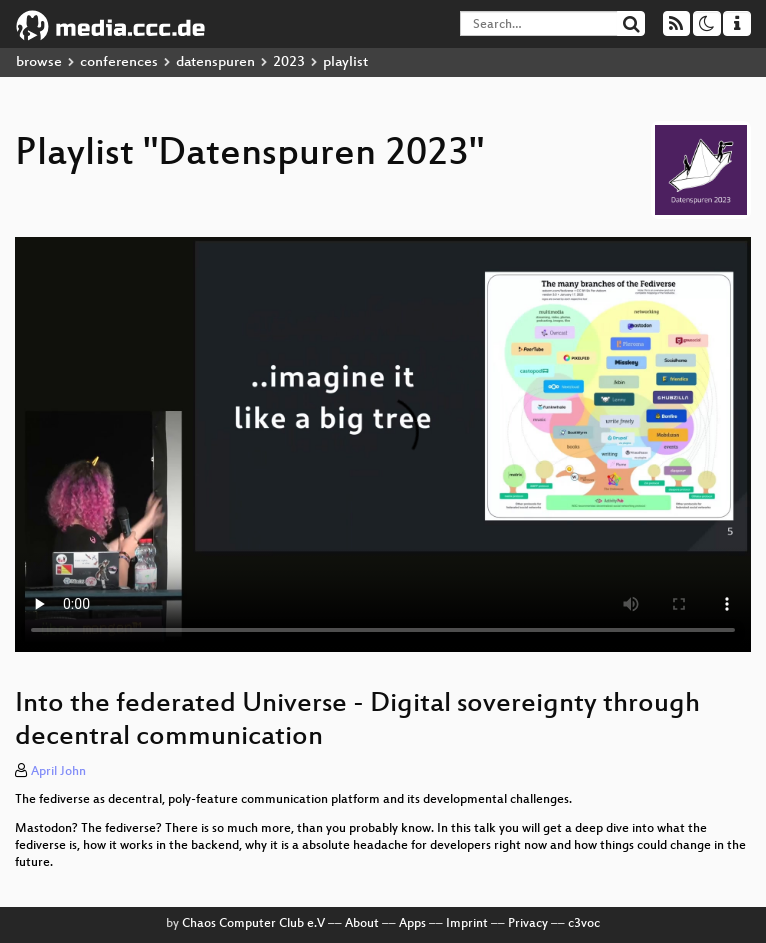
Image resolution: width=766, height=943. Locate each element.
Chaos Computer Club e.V (253, 924)
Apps (412, 924)
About (362, 924)
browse (39, 62)
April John (58, 772)
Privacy (528, 924)
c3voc (584, 924)
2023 (289, 62)
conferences (119, 62)
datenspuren (215, 62)
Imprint (467, 924)
